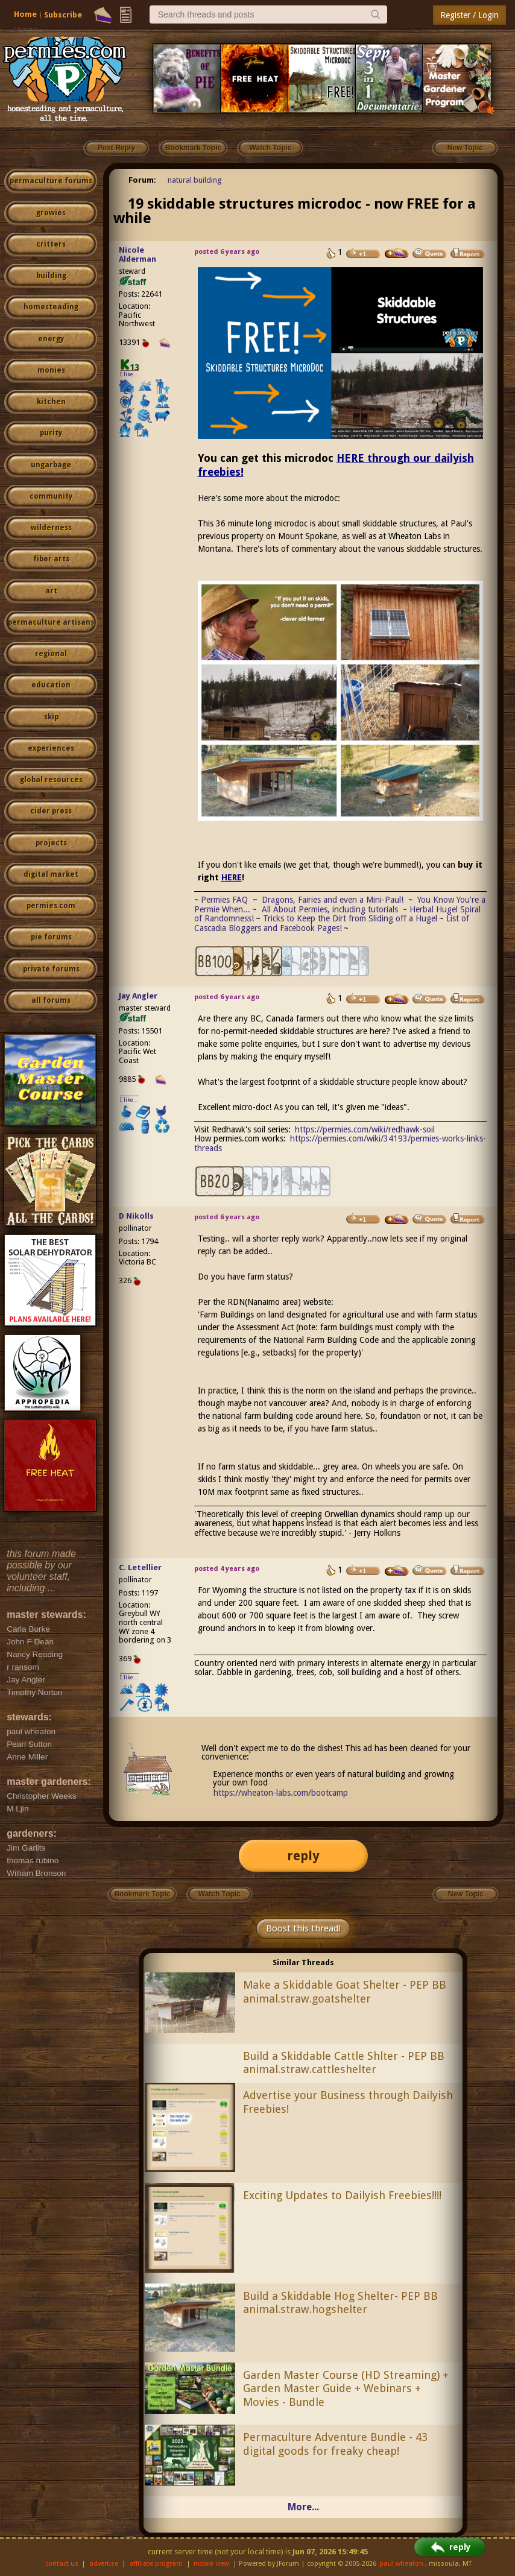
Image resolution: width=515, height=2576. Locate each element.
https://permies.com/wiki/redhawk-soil (365, 1129)
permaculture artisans (51, 622)
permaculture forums (51, 181)
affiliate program (156, 2564)
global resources (51, 779)
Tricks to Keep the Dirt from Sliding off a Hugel (350, 918)
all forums (51, 1000)
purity (51, 433)
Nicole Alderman (137, 254)
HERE (231, 877)
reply (303, 1855)
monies (51, 370)
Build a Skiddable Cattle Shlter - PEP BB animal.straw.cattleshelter (343, 2063)
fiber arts (51, 559)
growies (51, 213)
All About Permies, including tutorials (331, 909)
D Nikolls (136, 1215)
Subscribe (63, 14)
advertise (103, 2564)
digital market (51, 874)
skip (51, 717)
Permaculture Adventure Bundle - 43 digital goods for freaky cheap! (335, 2444)
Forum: (142, 180)
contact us (61, 2564)
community (51, 496)
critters (51, 244)
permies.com (51, 905)
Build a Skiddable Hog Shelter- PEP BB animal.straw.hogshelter (340, 2303)
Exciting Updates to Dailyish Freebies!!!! (342, 2195)
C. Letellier (140, 1567)
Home (25, 14)
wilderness (51, 527)
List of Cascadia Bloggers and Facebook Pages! (331, 923)
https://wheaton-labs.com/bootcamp (280, 1792)
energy (51, 339)
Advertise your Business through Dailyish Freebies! (348, 2102)
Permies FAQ (224, 899)
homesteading (51, 307)
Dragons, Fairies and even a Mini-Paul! (332, 899)
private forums (51, 969)
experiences (51, 748)
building (51, 275)
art (51, 591)
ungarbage (51, 465)
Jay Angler (138, 995)
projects (51, 843)
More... (303, 2507)
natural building (195, 180)
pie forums (51, 937)
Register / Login (469, 15)
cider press (51, 811)
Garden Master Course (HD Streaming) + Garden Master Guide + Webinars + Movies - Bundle (346, 2389)
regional (51, 653)
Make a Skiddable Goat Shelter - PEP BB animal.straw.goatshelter (344, 1991)
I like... (129, 374)
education (51, 685)
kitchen (51, 401)
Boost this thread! (303, 1928)
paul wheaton (401, 2564)
